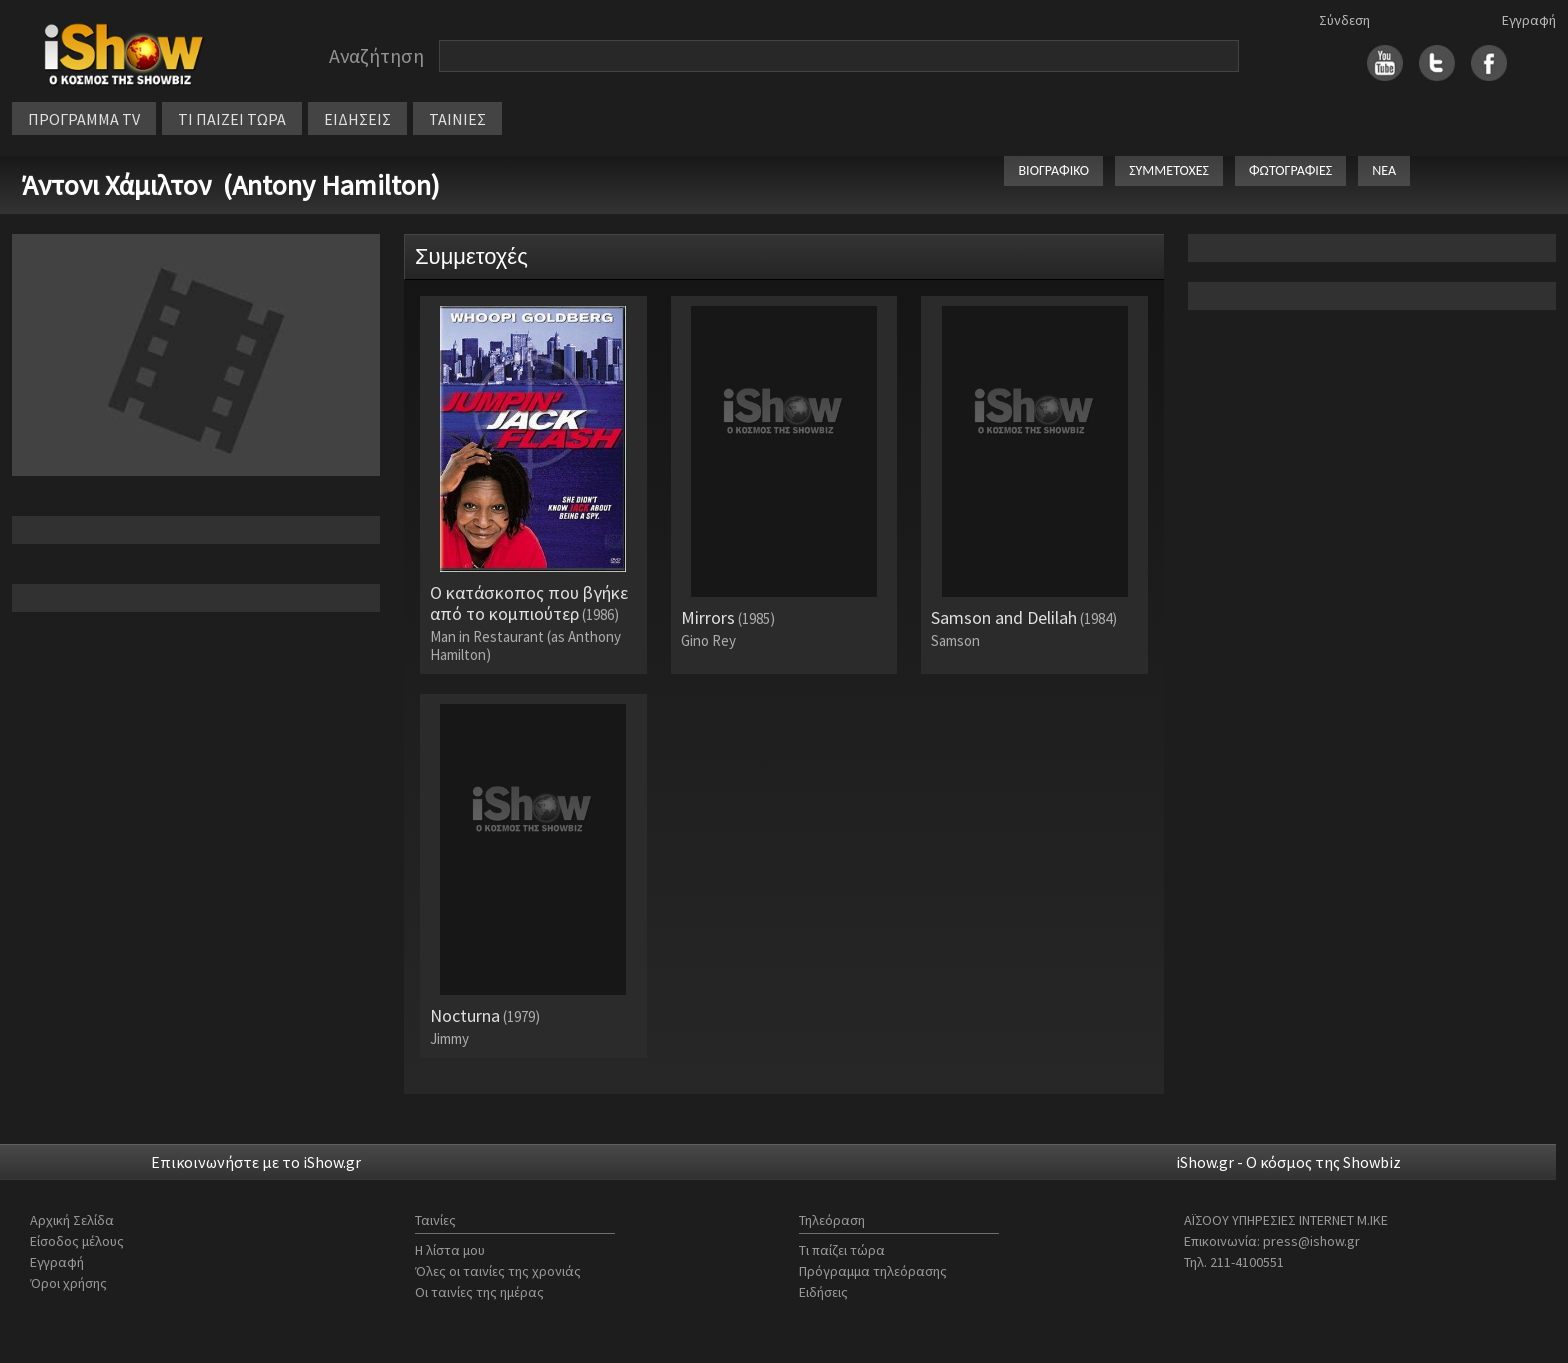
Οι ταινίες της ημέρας (479, 1292)
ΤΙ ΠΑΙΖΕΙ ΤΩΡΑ (232, 119)
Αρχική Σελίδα (72, 1220)
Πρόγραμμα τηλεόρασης (873, 1271)
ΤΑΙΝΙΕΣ (457, 119)
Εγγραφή (1529, 20)
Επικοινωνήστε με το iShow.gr (256, 1162)
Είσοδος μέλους (77, 1241)
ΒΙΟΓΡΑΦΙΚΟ (1053, 170)
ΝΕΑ (1384, 170)
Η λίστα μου (450, 1250)
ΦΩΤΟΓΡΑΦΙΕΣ (1290, 170)
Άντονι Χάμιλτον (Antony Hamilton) (231, 185)
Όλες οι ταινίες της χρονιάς (498, 1271)
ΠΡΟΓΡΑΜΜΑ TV (84, 119)
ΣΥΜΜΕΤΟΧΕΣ (1169, 170)
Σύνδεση (1344, 20)
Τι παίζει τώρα (842, 1250)
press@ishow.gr (1311, 1241)
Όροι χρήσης (68, 1283)
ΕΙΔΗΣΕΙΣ (357, 119)
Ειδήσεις (823, 1292)
